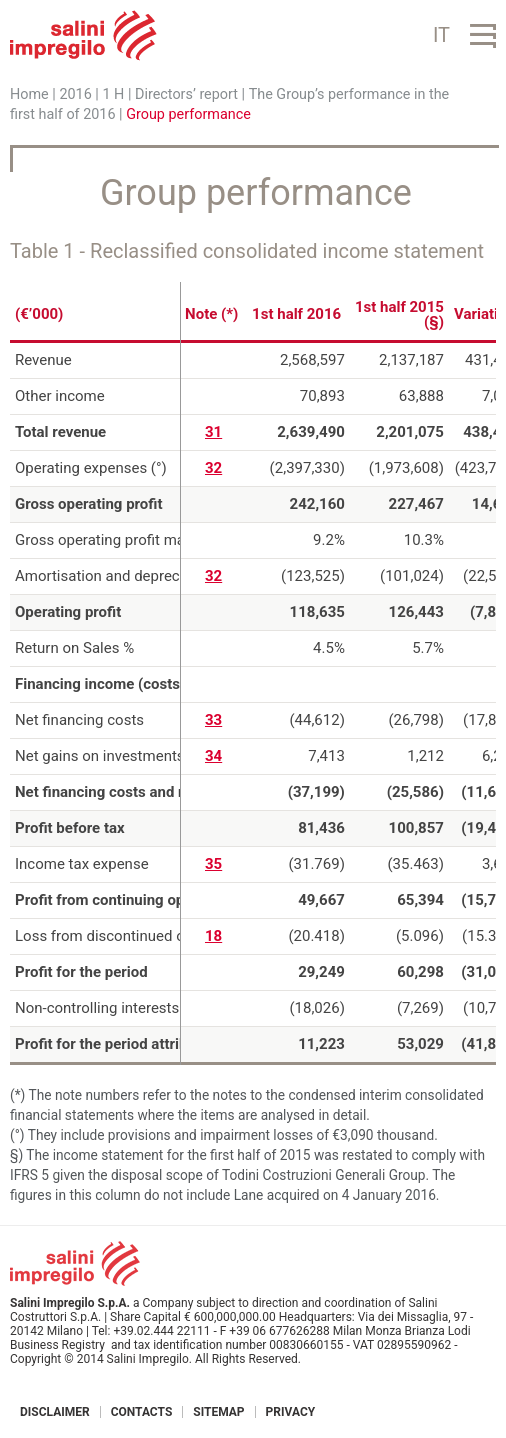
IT (441, 35)
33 (213, 720)
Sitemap (218, 1412)
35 (213, 864)
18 (213, 936)
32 (213, 468)
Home (29, 94)
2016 (75, 94)
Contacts (142, 1412)
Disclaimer (55, 1412)
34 (213, 756)
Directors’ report (186, 94)
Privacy (291, 1412)
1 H (113, 94)
